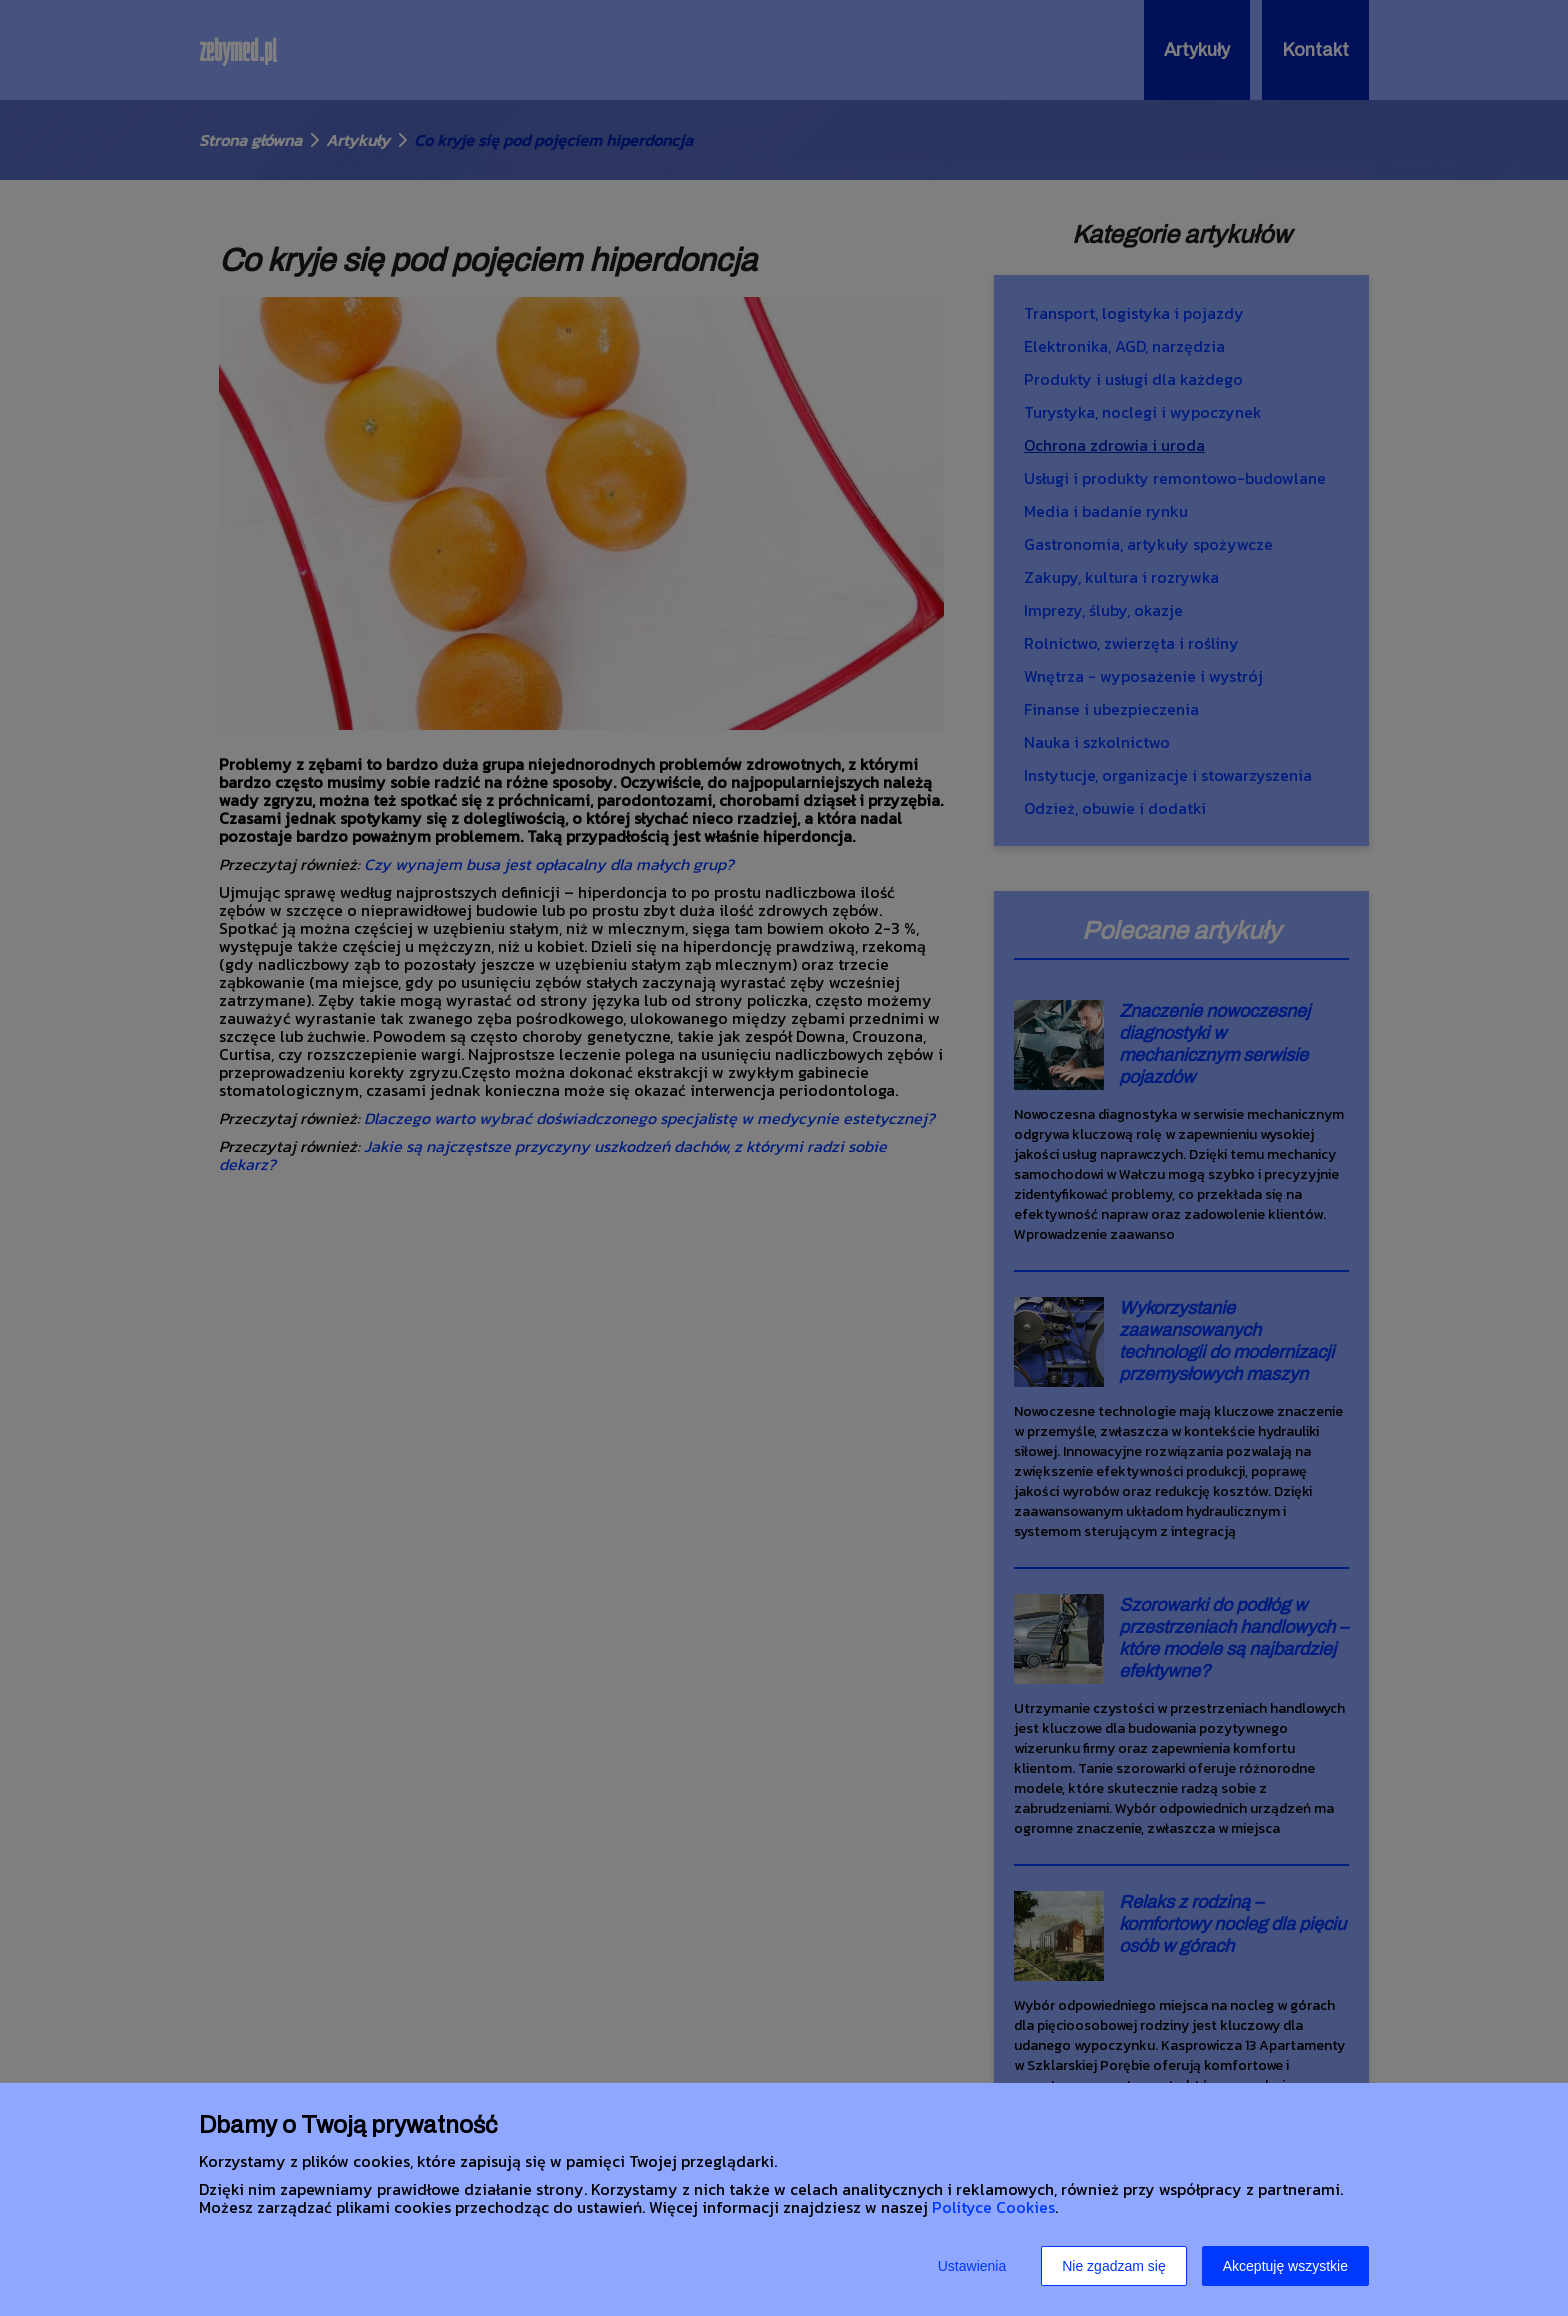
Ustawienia (972, 2266)
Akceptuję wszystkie (1285, 2266)
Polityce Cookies (993, 2207)
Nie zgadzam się (1114, 2266)
